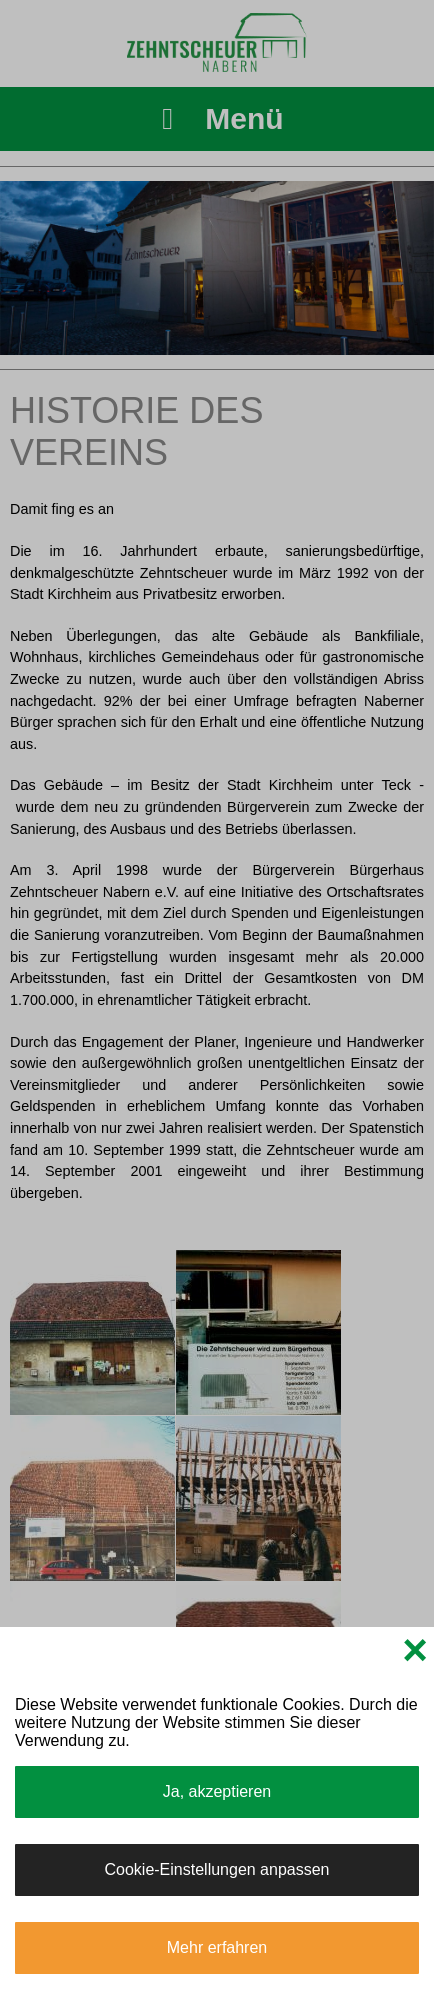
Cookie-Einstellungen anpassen (216, 1869)
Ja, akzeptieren (217, 1791)
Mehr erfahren (217, 1947)
